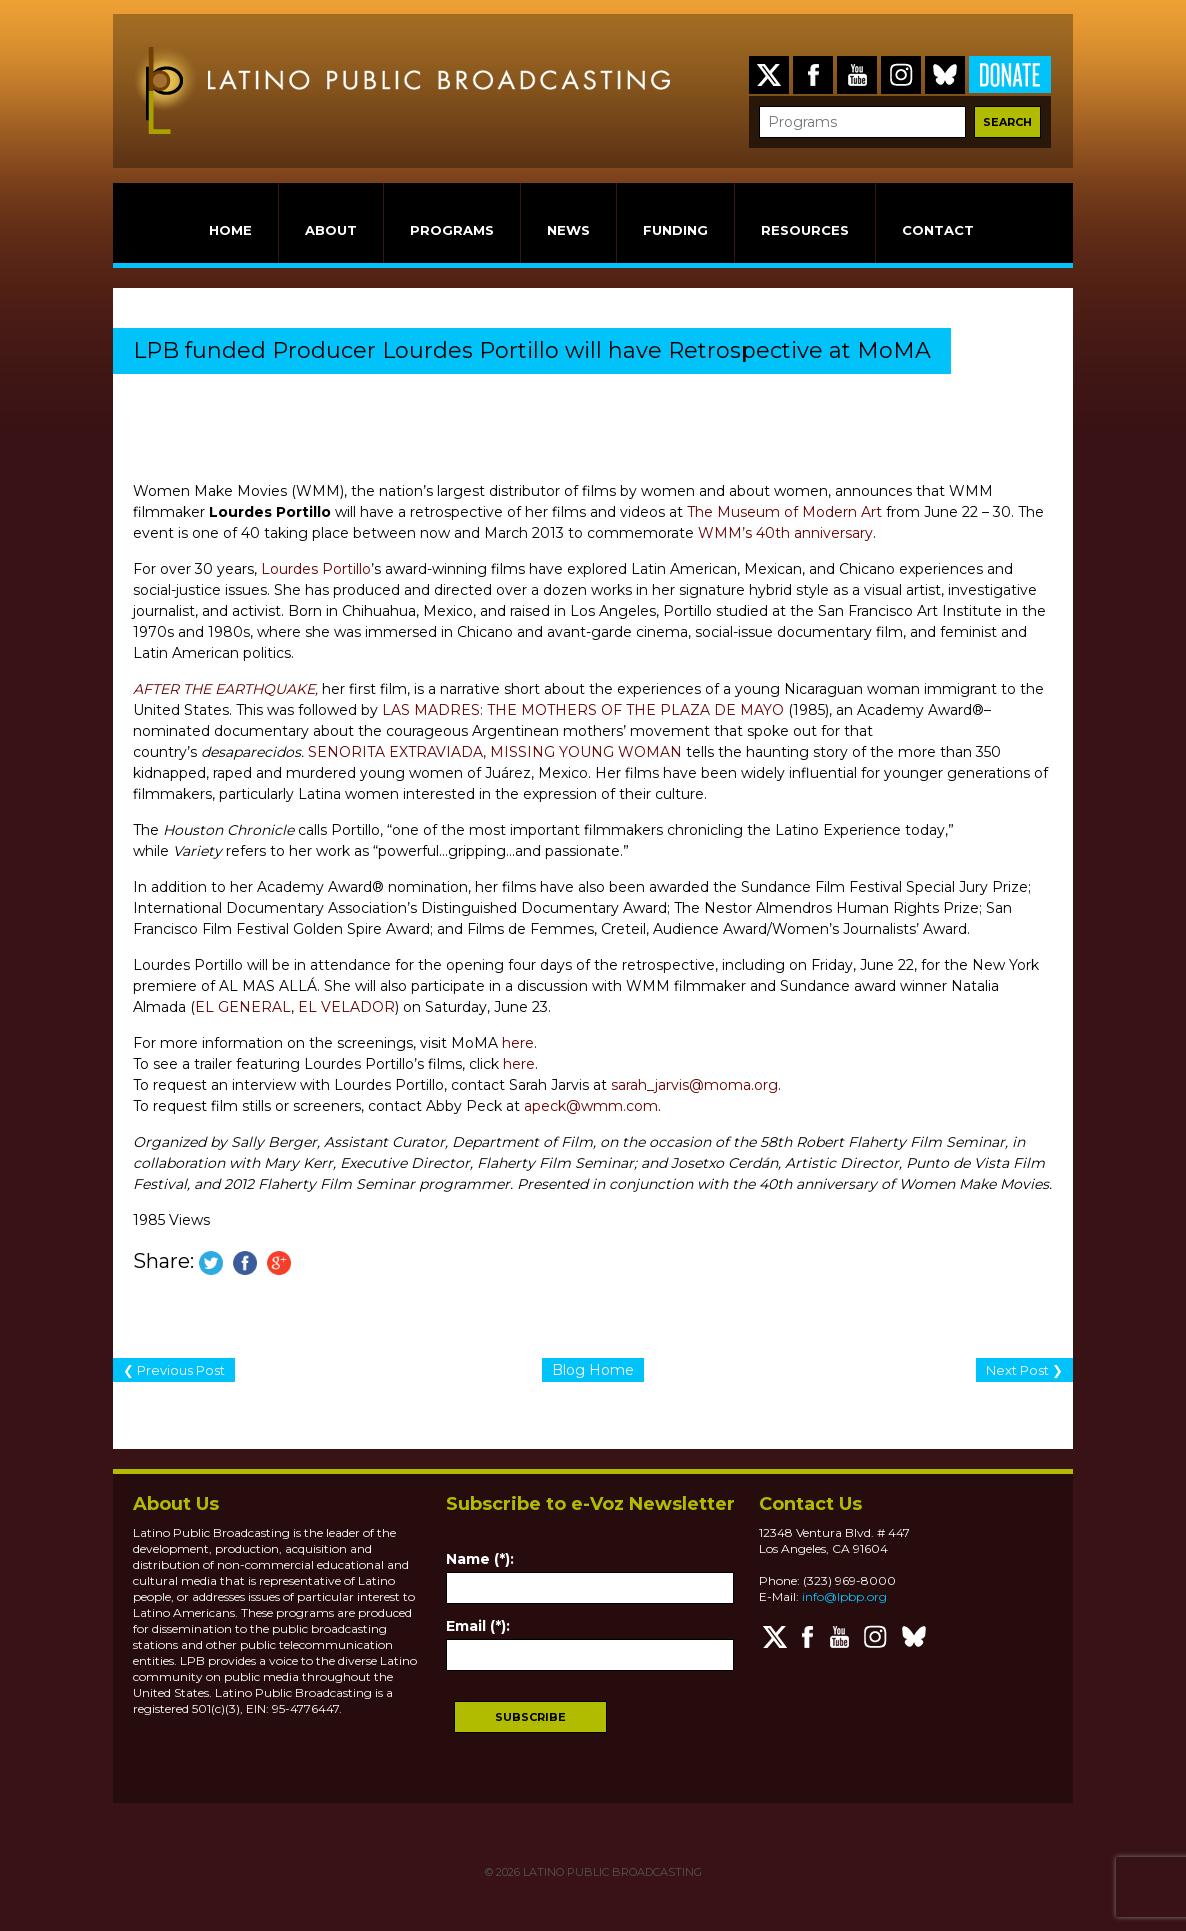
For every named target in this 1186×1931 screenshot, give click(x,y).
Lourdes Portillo (316, 569)
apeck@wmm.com (591, 1106)
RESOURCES (805, 230)
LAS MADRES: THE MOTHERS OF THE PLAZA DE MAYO (583, 710)
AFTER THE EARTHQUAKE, (225, 689)
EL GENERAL (243, 1007)
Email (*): (478, 1626)
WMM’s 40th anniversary (785, 533)
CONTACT (938, 230)
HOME (230, 230)
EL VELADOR (346, 1007)
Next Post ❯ (1024, 1370)
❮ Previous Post (174, 1370)
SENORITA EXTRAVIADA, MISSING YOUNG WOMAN (495, 752)
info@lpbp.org (844, 1596)
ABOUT (331, 230)
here (518, 1043)
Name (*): (480, 1559)
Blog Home (593, 1370)
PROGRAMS (452, 230)
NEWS (568, 230)
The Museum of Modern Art (784, 512)
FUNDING (675, 230)
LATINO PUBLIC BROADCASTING (611, 1872)
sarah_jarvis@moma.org (694, 1085)
